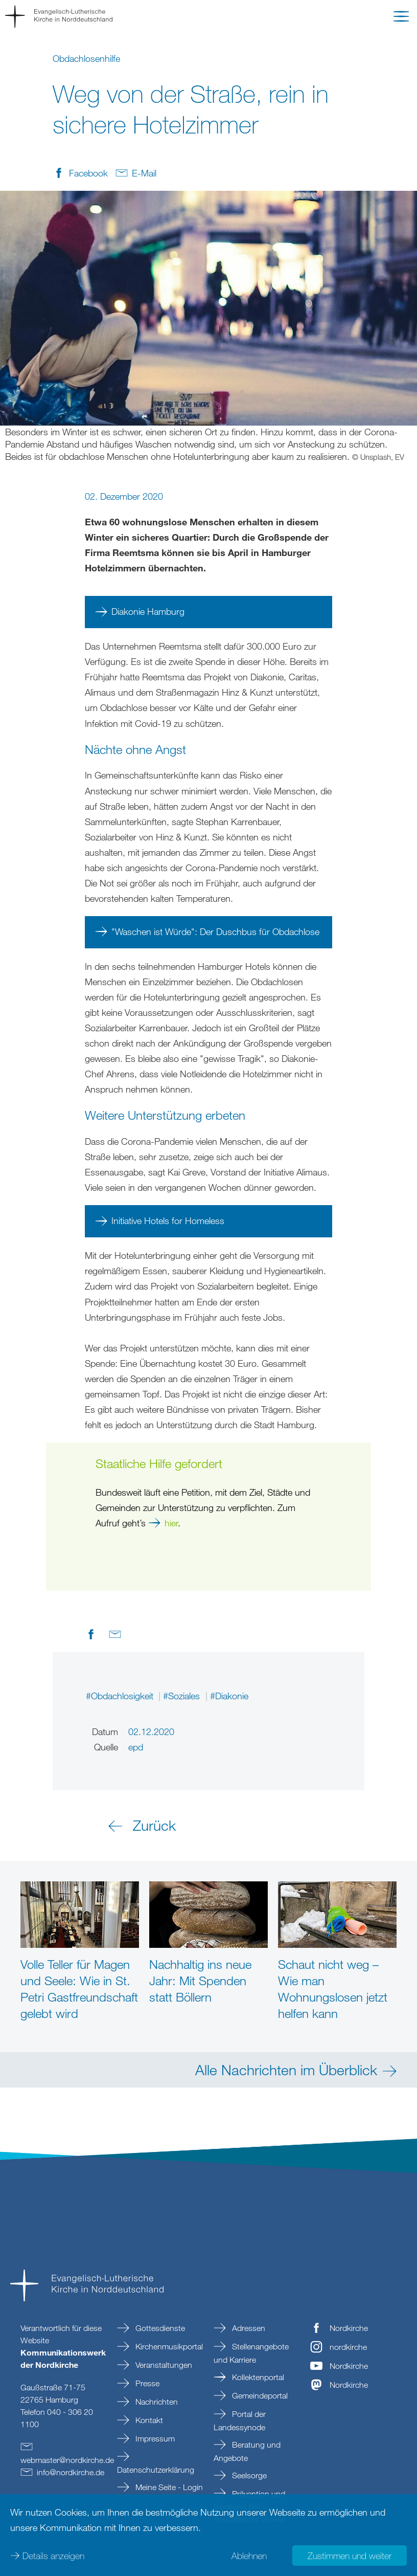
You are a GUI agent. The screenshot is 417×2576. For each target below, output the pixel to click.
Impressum (154, 2438)
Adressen (247, 2328)
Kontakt (148, 2420)
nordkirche (348, 2346)
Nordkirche (349, 2328)
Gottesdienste (159, 2328)
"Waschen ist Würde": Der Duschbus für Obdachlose (215, 931)
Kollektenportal (257, 2377)
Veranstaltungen (162, 2364)
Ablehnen (249, 2555)
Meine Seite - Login (168, 2487)
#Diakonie (229, 1695)
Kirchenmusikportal (168, 2346)
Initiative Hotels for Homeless (167, 1220)
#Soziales (182, 1695)
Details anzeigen (53, 2555)
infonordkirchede (70, 2472)
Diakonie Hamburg (149, 611)
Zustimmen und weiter (349, 2555)
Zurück (154, 1825)
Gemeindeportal (259, 2395)
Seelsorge (248, 2475)
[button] (401, 18)
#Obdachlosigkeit (121, 1695)
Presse (146, 2383)
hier (171, 1522)
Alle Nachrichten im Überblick (286, 2069)
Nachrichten (155, 2401)
